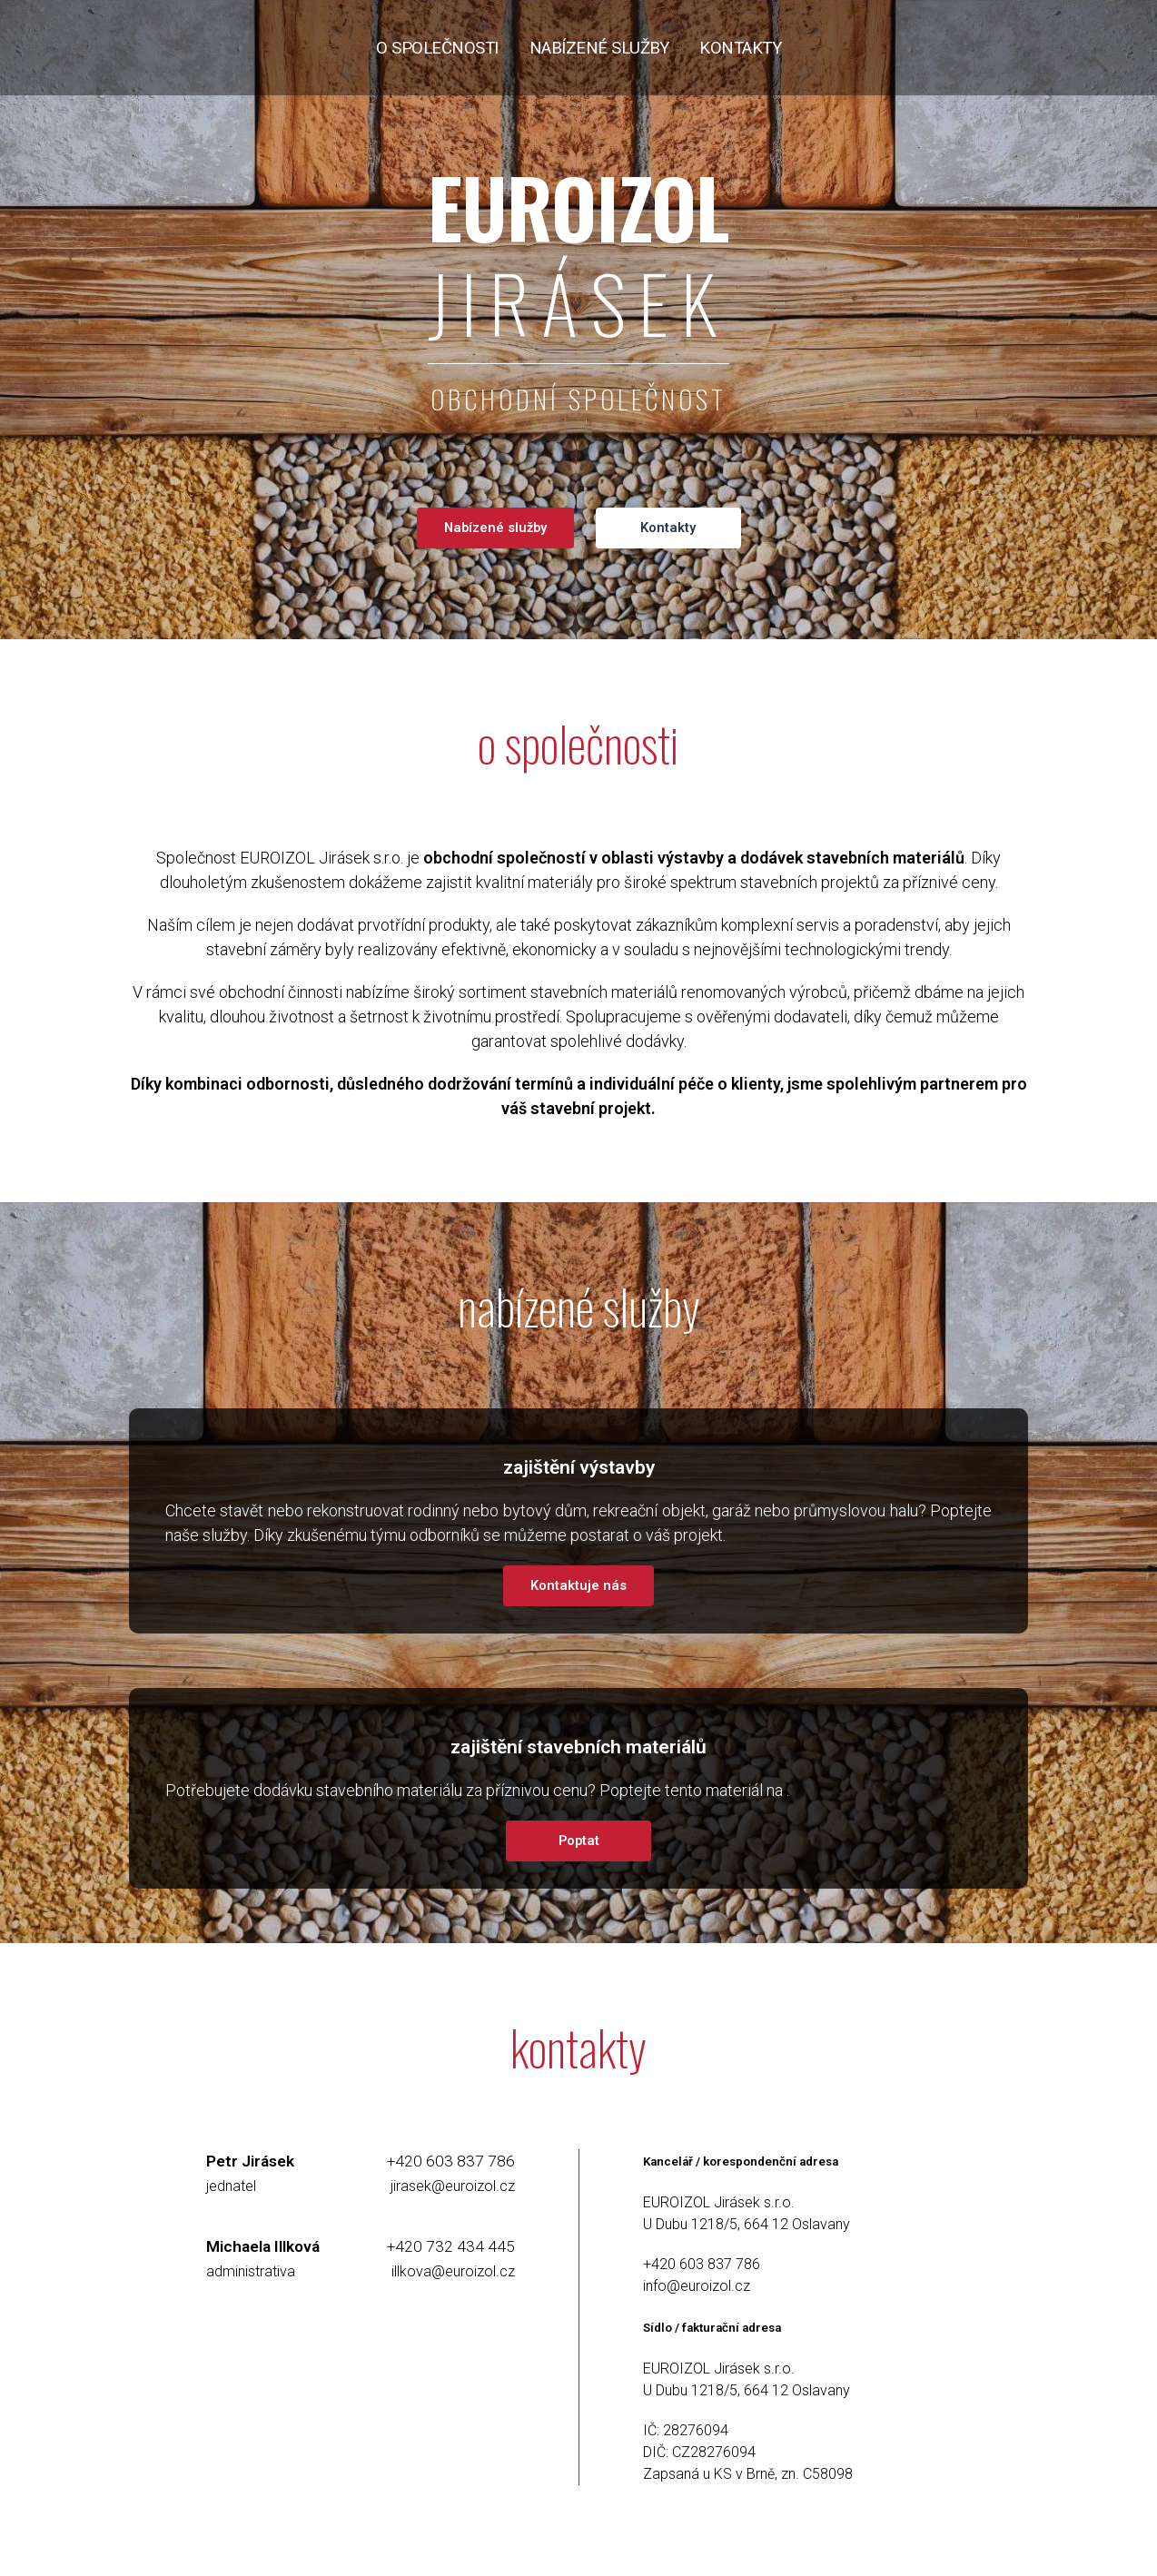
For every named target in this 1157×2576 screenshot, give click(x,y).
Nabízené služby (495, 527)
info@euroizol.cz (696, 2286)
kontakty (740, 48)
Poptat (579, 1840)
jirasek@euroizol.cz (453, 2186)
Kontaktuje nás (578, 1585)
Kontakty (668, 527)
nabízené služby (599, 48)
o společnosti (437, 48)
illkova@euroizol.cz (453, 2271)
